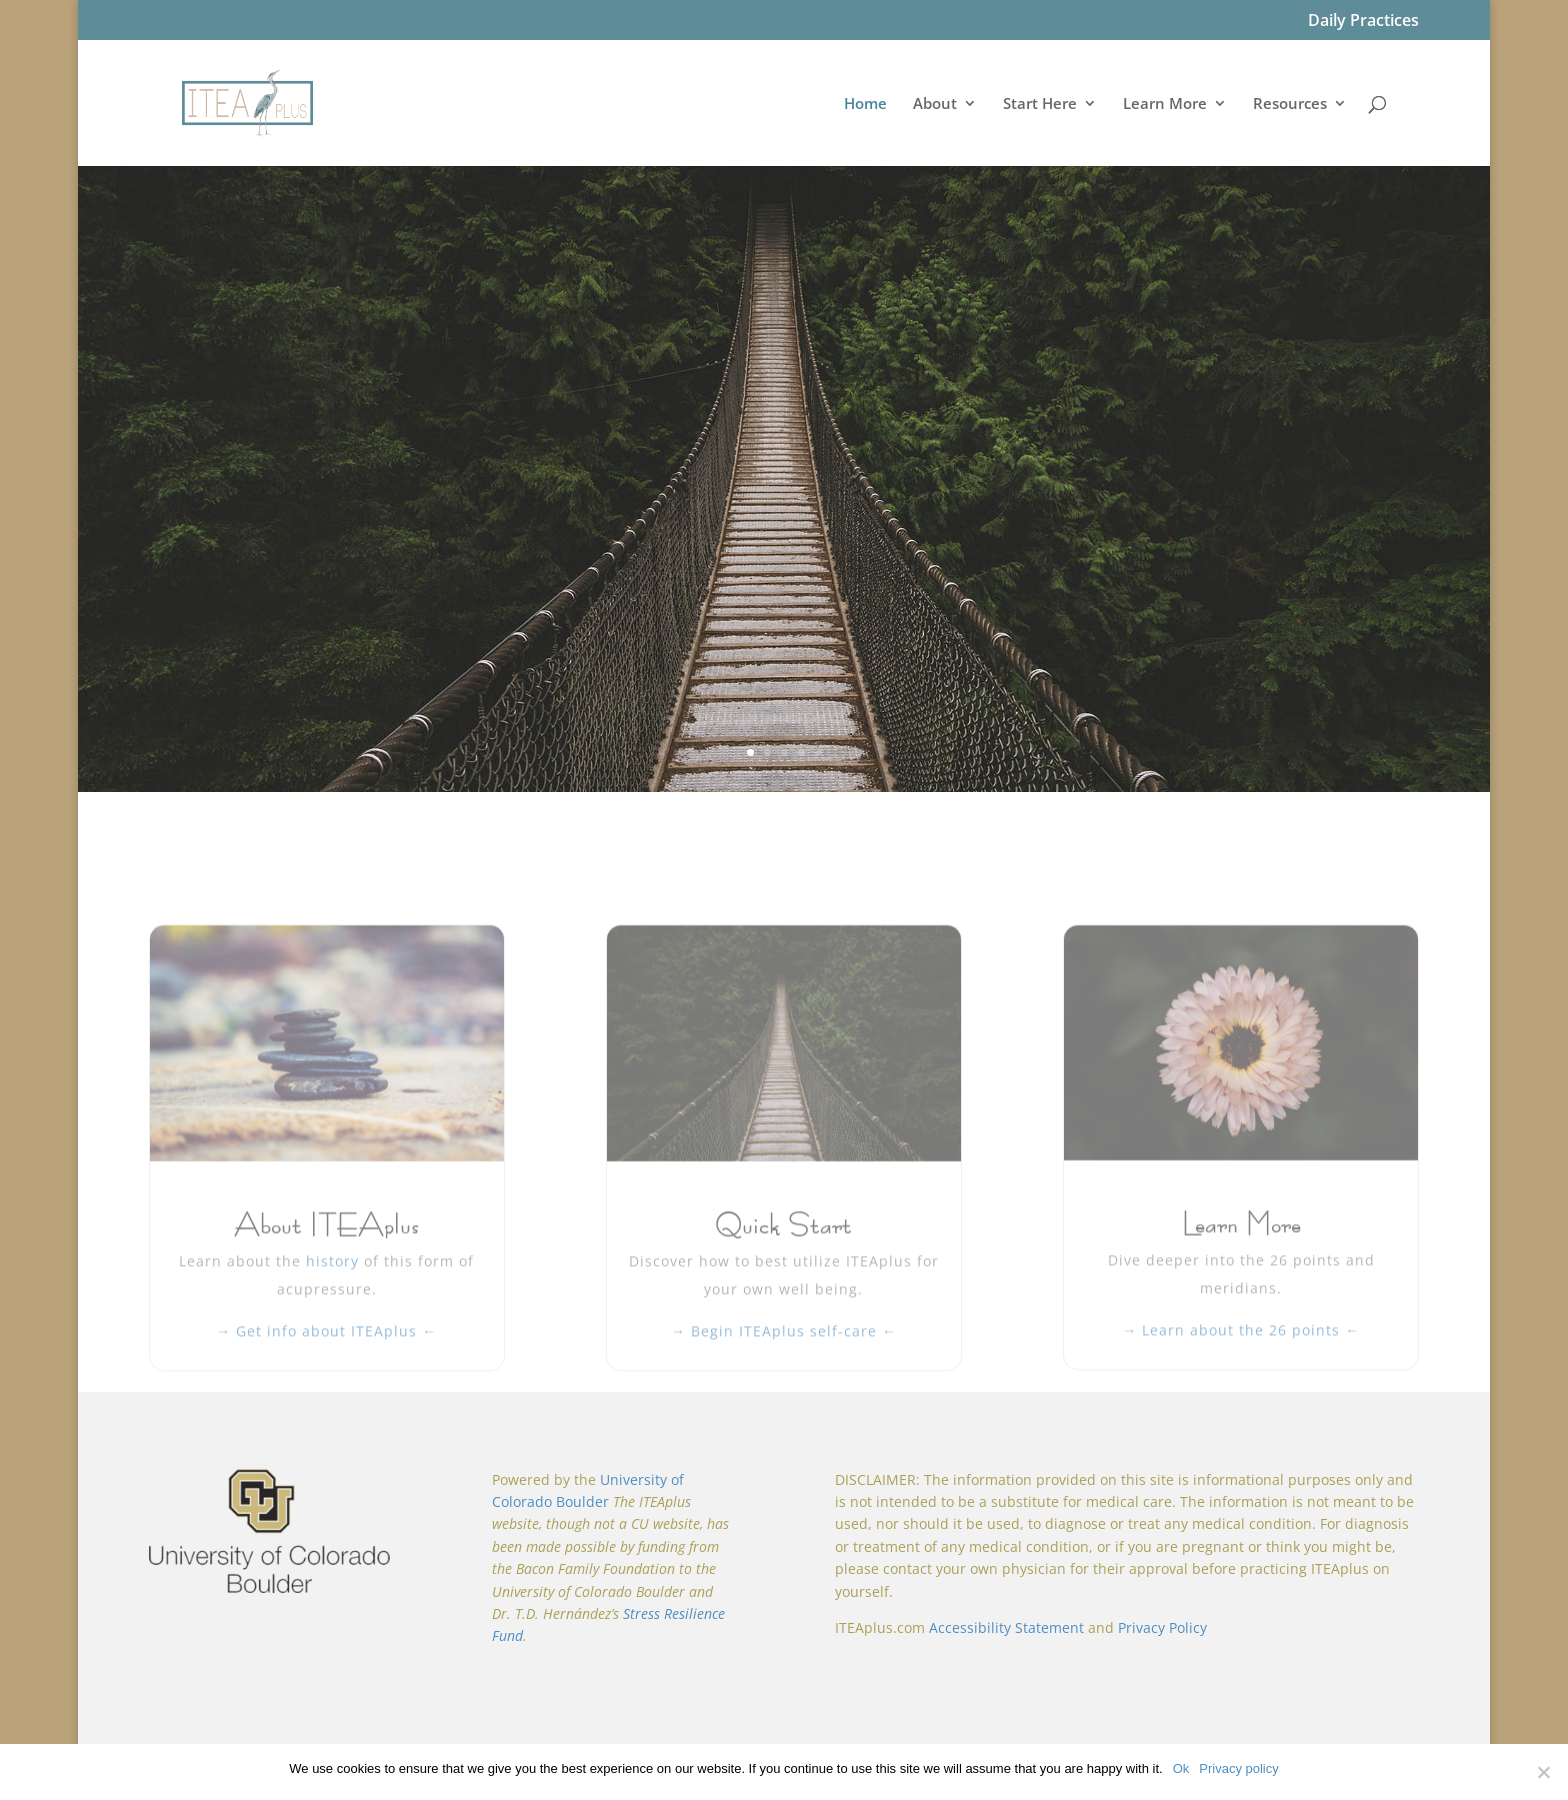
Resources (1290, 104)
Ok (1181, 1768)
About (935, 104)
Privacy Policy (1162, 1624)
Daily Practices (1363, 21)
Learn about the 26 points (1241, 1421)
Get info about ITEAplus (326, 1422)
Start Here (1040, 104)
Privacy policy (1238, 1768)
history (335, 1352)
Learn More (1165, 104)
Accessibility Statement (1006, 1624)
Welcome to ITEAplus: (784, 426)
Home (865, 104)
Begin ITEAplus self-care (786, 1422)
